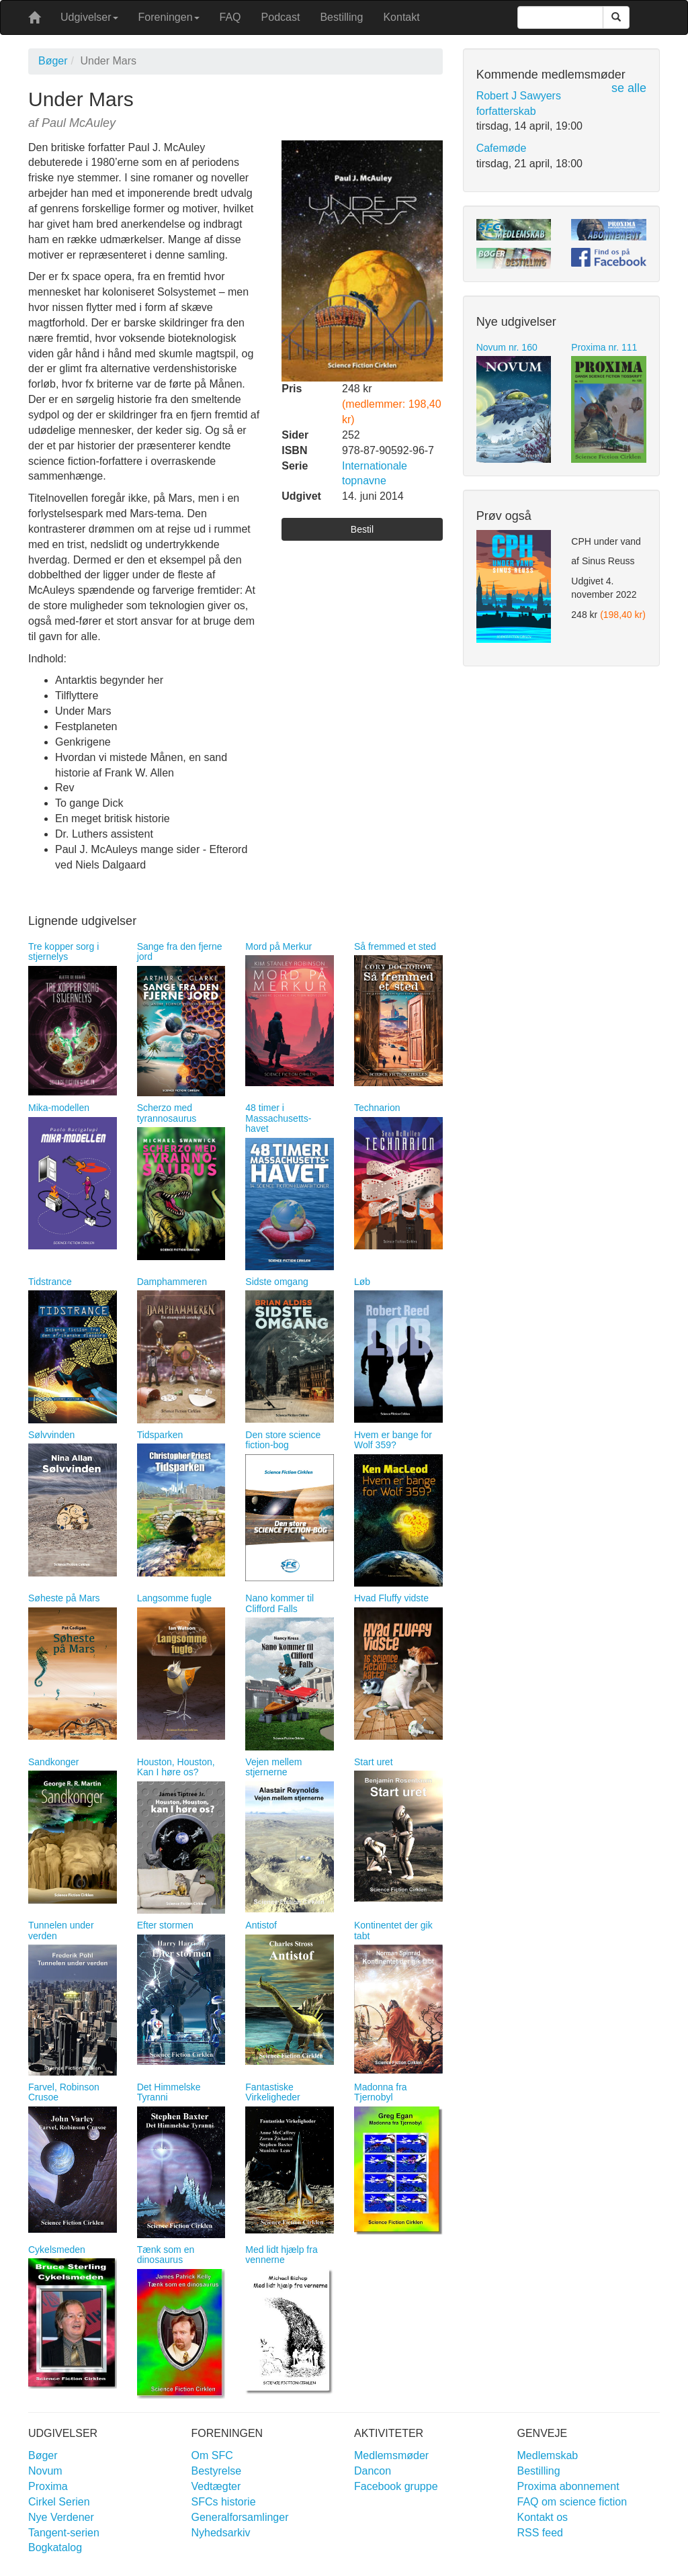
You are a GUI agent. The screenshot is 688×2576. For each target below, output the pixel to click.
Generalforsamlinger (240, 2517)
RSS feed (540, 2532)
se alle (628, 88)
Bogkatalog (55, 2547)
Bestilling (341, 17)
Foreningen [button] (169, 17)
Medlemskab (547, 2455)
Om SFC (212, 2455)
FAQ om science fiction (572, 2501)
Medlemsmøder (391, 2455)
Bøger (53, 60)
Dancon (372, 2471)
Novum (45, 2471)
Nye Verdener (61, 2517)
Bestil (362, 529)
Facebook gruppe (396, 2486)
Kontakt (401, 17)
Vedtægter (216, 2486)
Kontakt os (542, 2517)
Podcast (280, 17)
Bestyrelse (216, 2471)
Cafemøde (501, 148)
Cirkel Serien (59, 2501)
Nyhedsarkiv (221, 2532)
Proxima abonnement (568, 2486)
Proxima (48, 2486)
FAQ (230, 17)
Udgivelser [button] (89, 17)
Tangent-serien (63, 2532)
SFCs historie (223, 2501)
